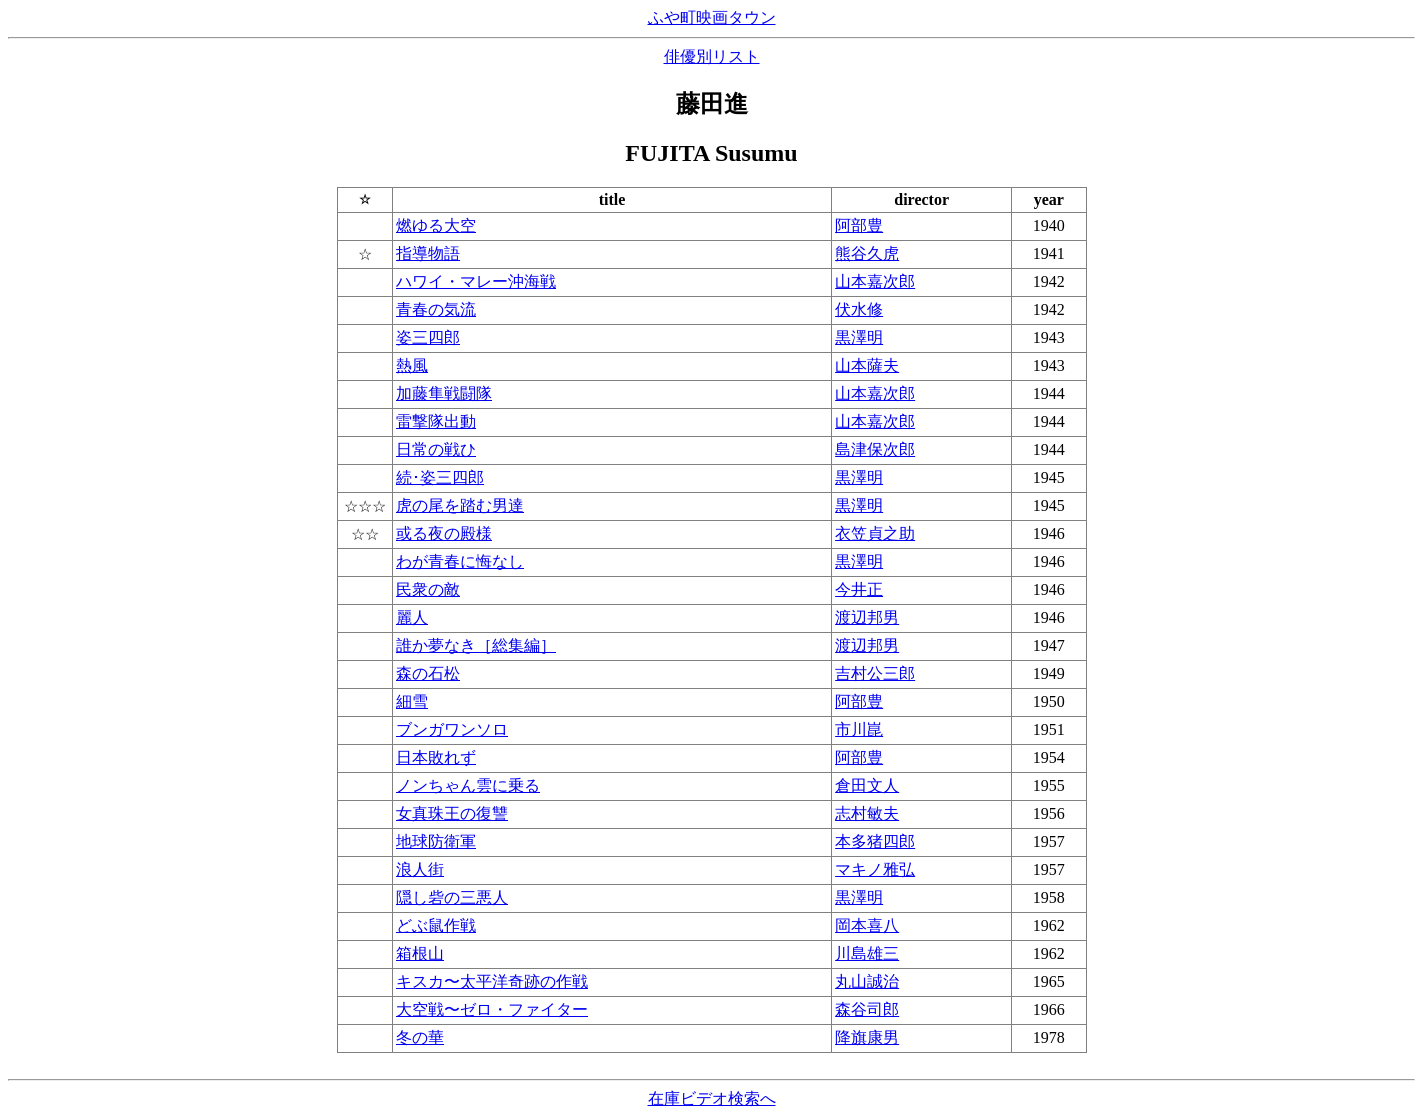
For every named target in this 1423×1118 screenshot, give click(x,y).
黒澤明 (859, 337)
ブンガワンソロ (452, 729)
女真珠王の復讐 (452, 813)
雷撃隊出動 (436, 421)
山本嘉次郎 (875, 281)
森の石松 (428, 673)
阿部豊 (859, 225)
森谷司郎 (867, 1009)
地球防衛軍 (436, 841)
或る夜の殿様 (444, 533)
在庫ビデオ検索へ (712, 1098)
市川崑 (859, 729)
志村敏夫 (867, 813)
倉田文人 (867, 785)
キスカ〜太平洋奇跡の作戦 (492, 981)
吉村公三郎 (875, 673)
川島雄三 (867, 953)
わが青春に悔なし (460, 561)
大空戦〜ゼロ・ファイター (492, 1009)
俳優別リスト (712, 56)
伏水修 (859, 309)
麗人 (412, 617)
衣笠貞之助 (875, 533)
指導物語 (428, 253)
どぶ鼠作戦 (436, 925)
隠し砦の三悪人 (452, 897)
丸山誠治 (867, 981)
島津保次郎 (875, 449)
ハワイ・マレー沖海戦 (476, 281)
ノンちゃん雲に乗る (468, 785)
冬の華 (420, 1037)
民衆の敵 (428, 589)
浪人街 (420, 869)
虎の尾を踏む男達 (460, 505)
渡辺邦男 (867, 617)
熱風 (412, 365)
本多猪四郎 (875, 841)
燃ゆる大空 (436, 225)
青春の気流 (436, 309)
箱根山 (420, 953)
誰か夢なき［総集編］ (476, 645)
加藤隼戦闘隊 (444, 393)
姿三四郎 (428, 337)
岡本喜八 (867, 925)
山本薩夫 (867, 365)
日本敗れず (436, 757)
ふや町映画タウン (712, 17)
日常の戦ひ (436, 449)
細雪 (412, 701)
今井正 (859, 589)
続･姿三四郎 (440, 477)
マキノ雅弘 (875, 869)
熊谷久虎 (867, 253)
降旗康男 (867, 1037)
